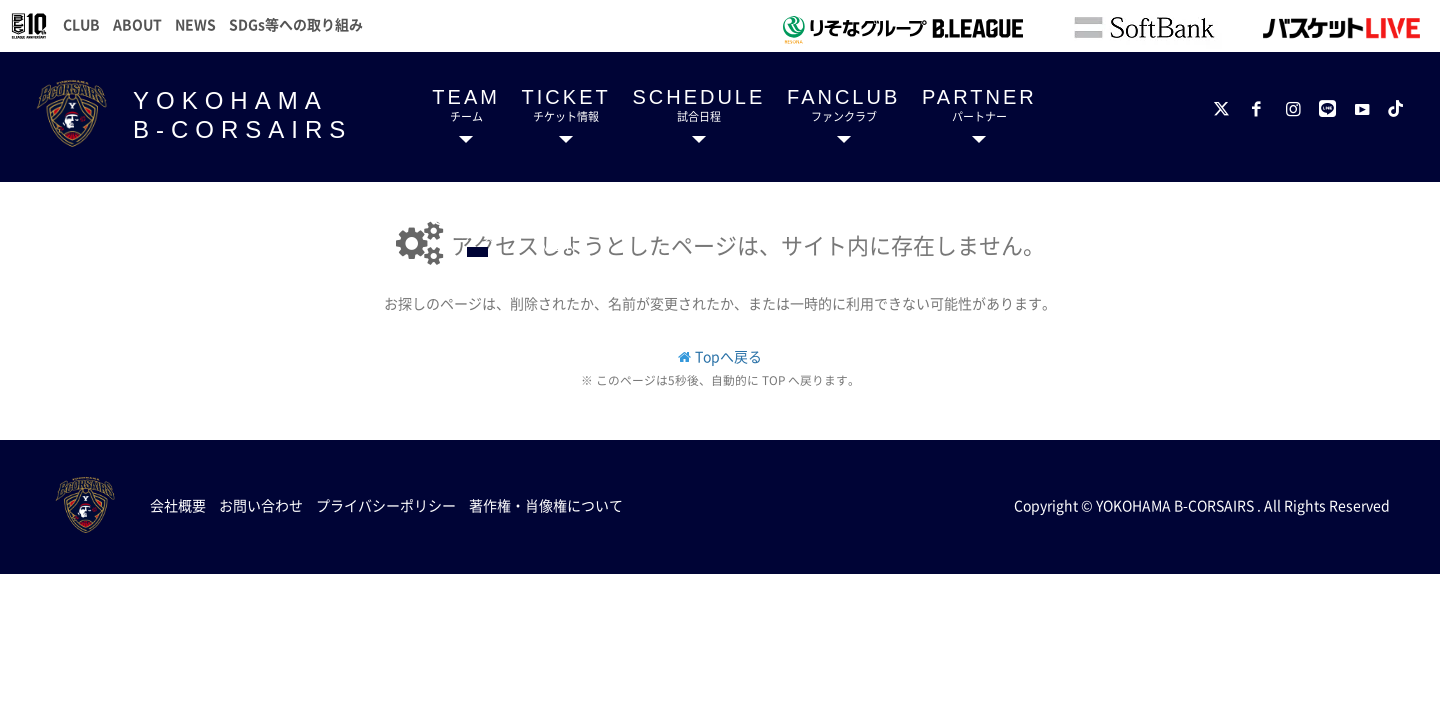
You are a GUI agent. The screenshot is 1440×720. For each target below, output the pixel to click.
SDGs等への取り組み (296, 24)
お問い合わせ (261, 505)
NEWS (195, 24)
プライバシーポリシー (386, 505)
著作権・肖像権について (546, 505)
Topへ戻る (728, 356)
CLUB (81, 24)
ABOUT (137, 24)
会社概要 (178, 505)
